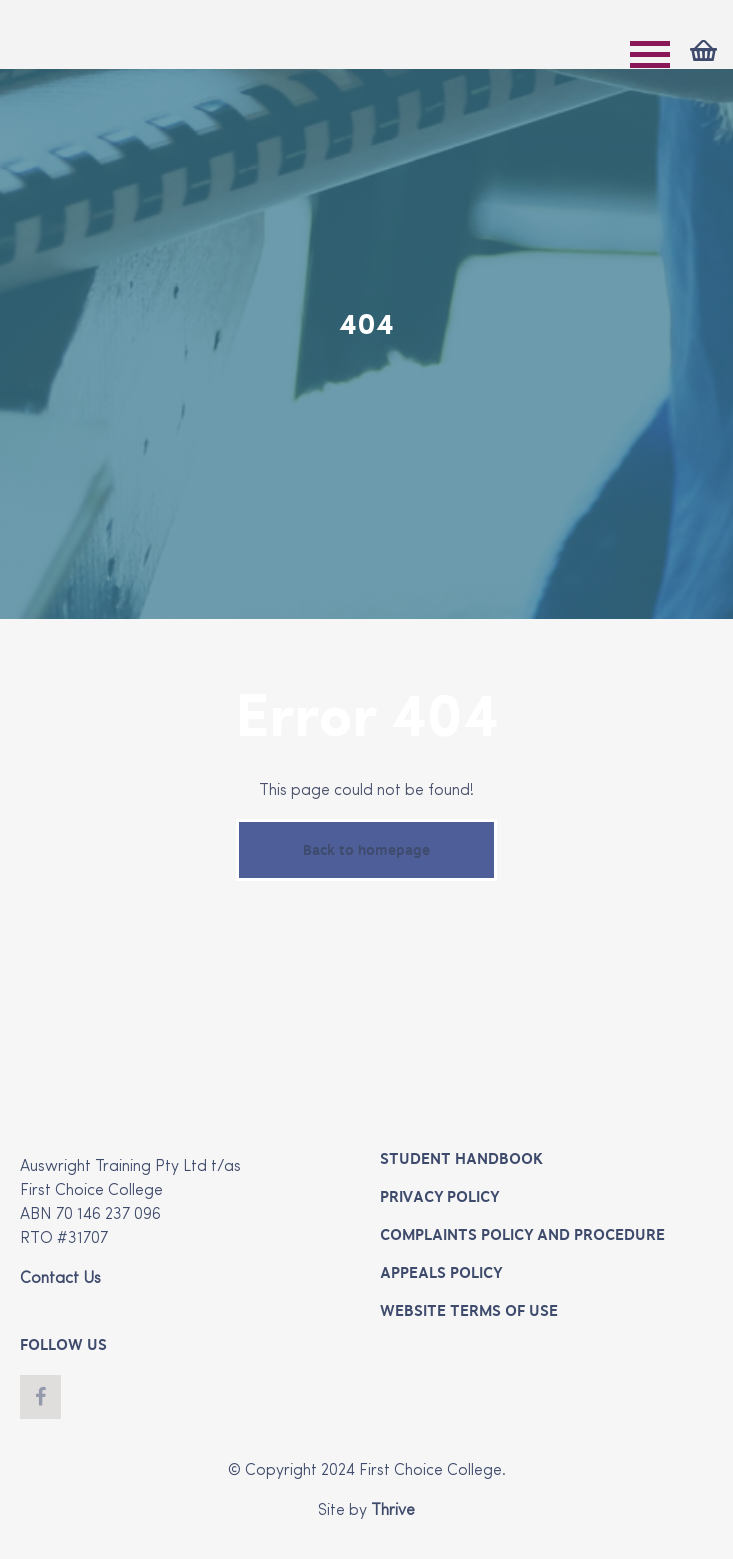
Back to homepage (366, 850)
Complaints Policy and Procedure (522, 1235)
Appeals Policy (441, 1273)
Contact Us (60, 1279)
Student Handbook (461, 1159)
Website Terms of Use (469, 1311)
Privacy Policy (439, 1197)
